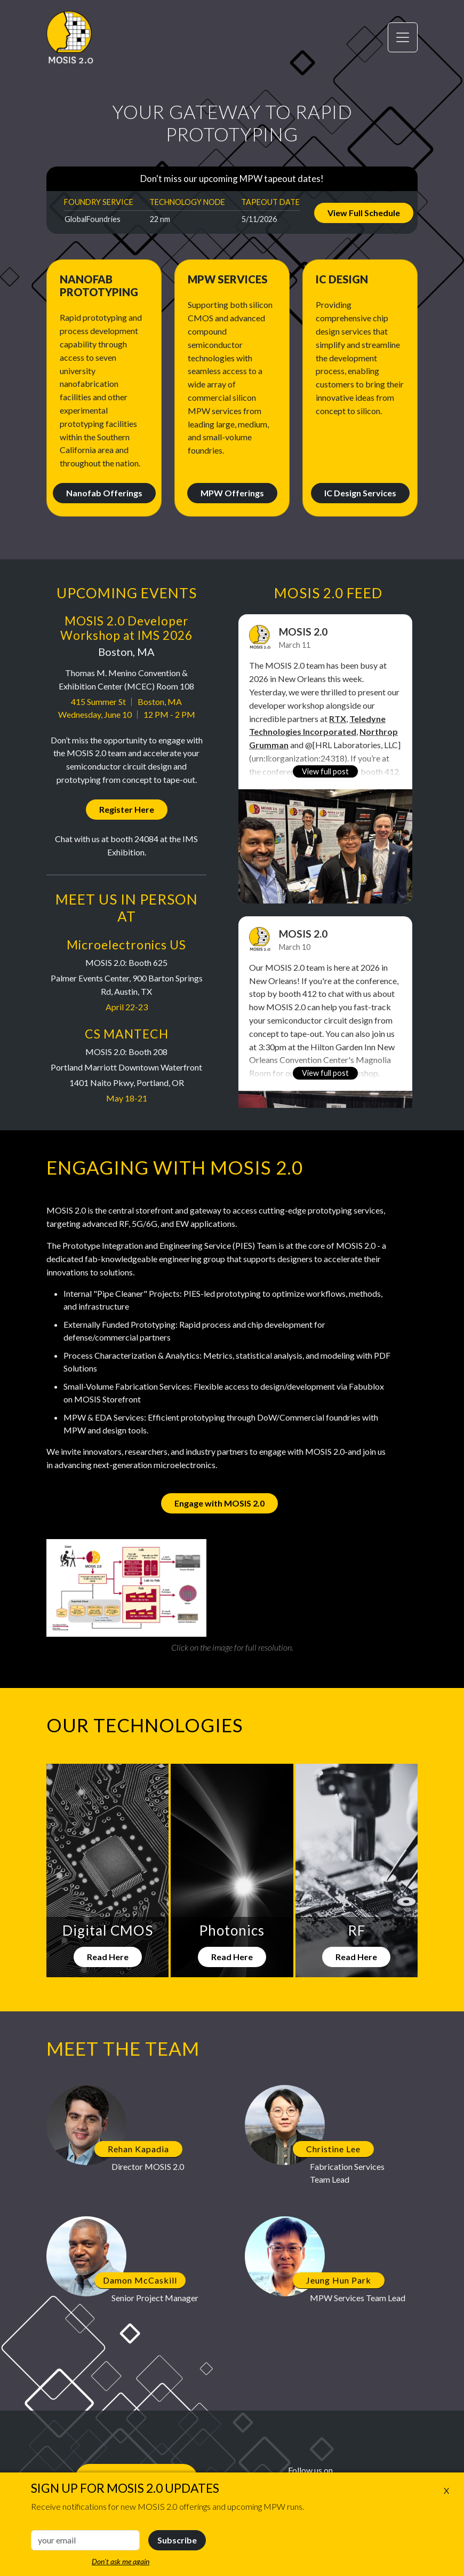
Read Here (108, 1957)
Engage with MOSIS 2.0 (219, 1503)
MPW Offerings (232, 493)
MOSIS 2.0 (303, 631)
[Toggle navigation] (403, 37)
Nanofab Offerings (104, 493)
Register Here (126, 809)
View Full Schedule (363, 213)
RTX (337, 719)
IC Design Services (360, 493)
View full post (325, 771)
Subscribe (177, 2540)
